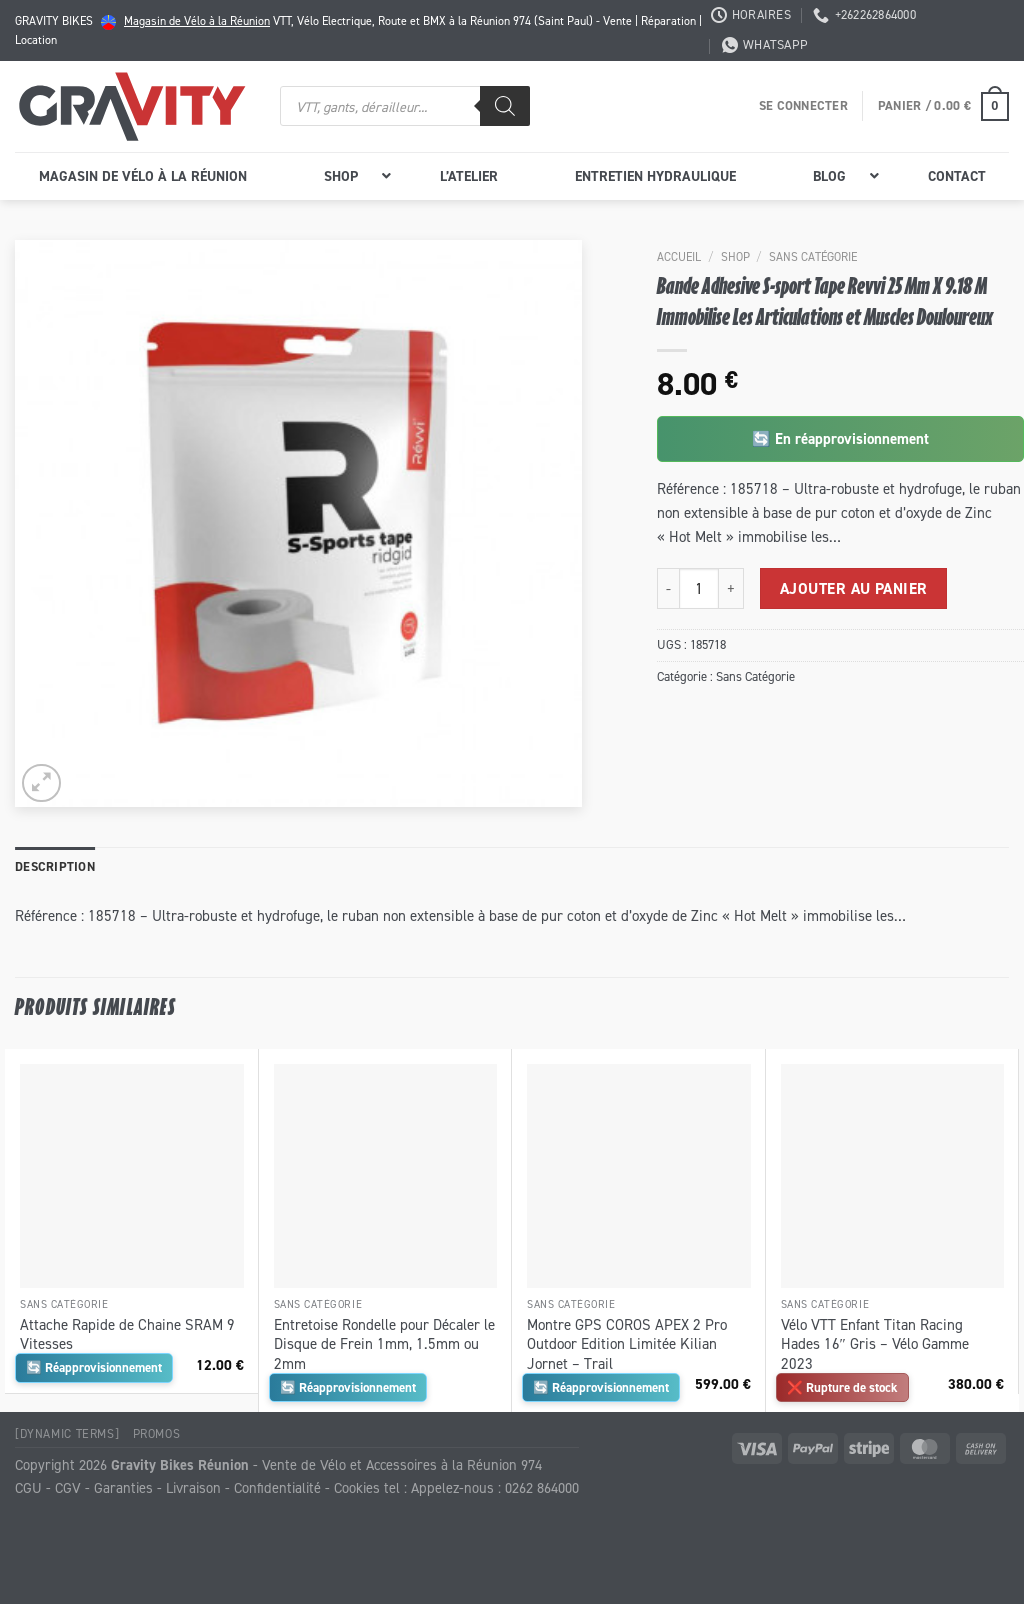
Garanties (123, 1487)
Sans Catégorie (813, 256)
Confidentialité (277, 1487)
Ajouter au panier (854, 588)
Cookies (357, 1487)
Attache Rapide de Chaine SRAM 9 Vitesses (127, 1334)
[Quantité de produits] (699, 588)
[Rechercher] (505, 106)
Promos (157, 1433)
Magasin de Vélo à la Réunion (197, 20)
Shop (735, 256)
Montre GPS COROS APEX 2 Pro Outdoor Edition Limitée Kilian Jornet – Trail (627, 1344)
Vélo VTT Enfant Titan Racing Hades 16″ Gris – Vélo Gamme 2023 (875, 1344)
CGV (68, 1487)
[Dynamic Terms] (67, 1433)
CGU (28, 1487)
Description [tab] (55, 866)
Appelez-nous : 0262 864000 (495, 1487)
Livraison (193, 1487)
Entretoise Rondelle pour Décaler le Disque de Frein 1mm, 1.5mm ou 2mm (384, 1344)
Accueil (679, 256)
